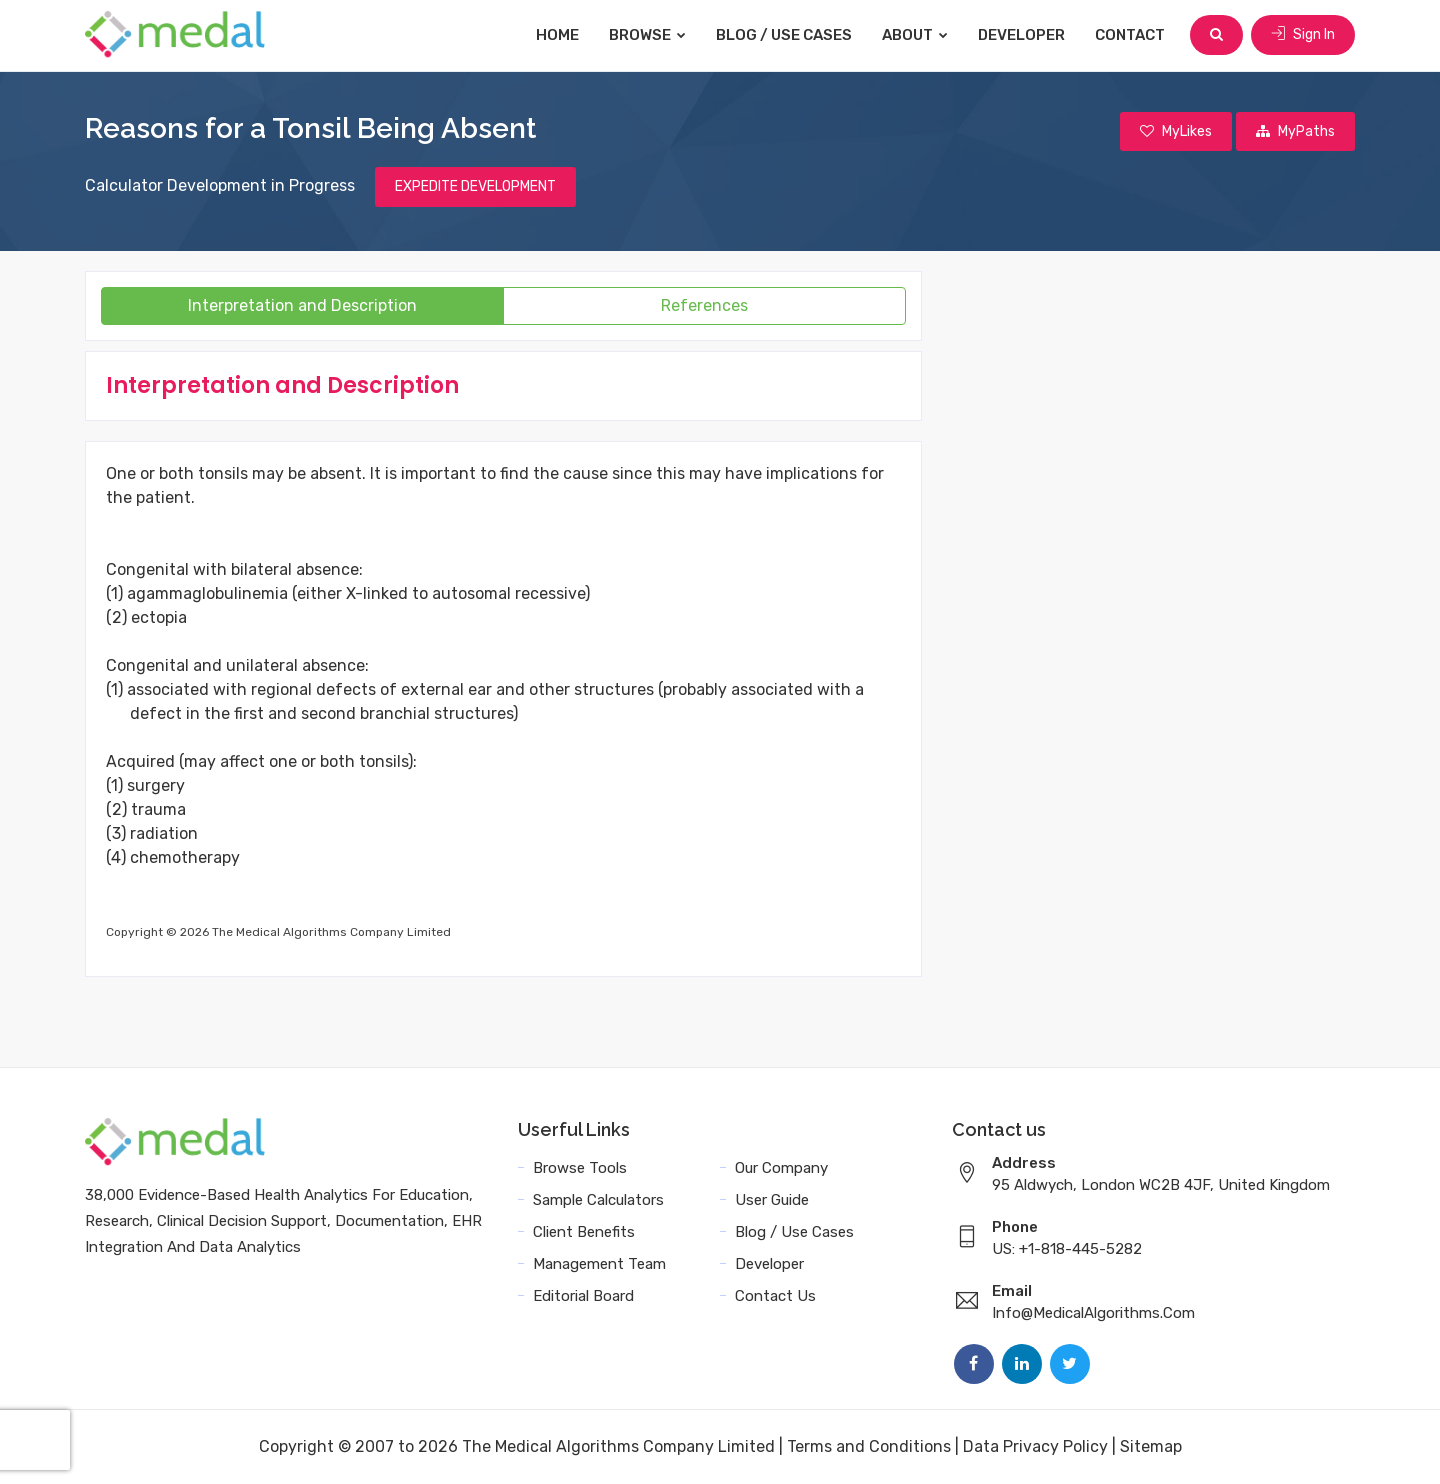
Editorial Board (583, 1296)
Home (557, 35)
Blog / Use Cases (784, 35)
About (915, 35)
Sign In (1303, 34)
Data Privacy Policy (1035, 1446)
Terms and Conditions (869, 1446)
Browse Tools (580, 1168)
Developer (1021, 35)
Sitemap (1151, 1446)
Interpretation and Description (302, 305)
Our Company (781, 1168)
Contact (1130, 35)
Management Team (599, 1264)
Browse (647, 35)
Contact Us (775, 1296)
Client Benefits (584, 1232)
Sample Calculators (598, 1200)
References (704, 305)
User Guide (772, 1200)
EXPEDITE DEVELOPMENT (475, 186)
